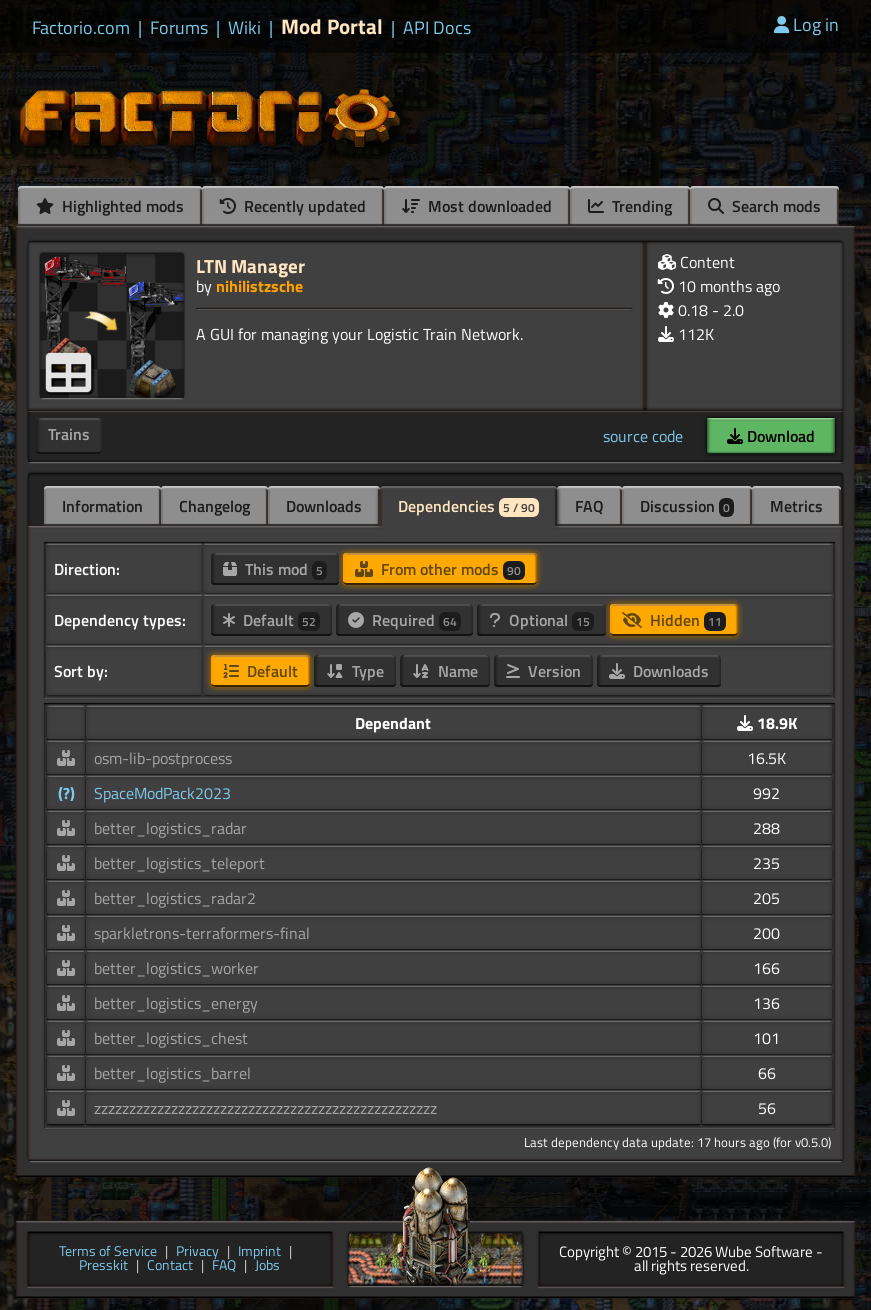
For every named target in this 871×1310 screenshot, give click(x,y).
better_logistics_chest (171, 1038)
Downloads (324, 506)
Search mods (764, 206)
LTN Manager (250, 265)
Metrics (796, 506)
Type (355, 671)
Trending (630, 206)
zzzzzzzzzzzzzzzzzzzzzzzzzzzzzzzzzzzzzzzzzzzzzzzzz (265, 1108)
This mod (275, 569)
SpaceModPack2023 (162, 793)
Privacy (197, 1252)
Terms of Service (108, 1252)
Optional (541, 620)
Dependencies (468, 506)
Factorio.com (81, 28)
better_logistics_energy (176, 1003)
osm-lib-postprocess (163, 758)
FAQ (589, 506)
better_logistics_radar (170, 828)
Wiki (244, 28)
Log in (806, 24)
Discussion (687, 506)
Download (771, 436)
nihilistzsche (259, 286)
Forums (179, 28)
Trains (69, 434)
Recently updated (293, 206)
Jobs (267, 1266)
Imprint (259, 1252)
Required (404, 620)
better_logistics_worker (176, 968)
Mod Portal (332, 26)
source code (643, 436)
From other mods (440, 569)
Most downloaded (477, 206)
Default (271, 620)
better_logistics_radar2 (175, 898)
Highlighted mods (110, 206)
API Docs (437, 28)
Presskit (103, 1266)
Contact (170, 1266)
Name (445, 671)
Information (102, 506)
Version (543, 671)
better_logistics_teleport (179, 863)
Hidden (674, 620)
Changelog (214, 506)
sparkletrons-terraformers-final (202, 933)
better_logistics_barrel (172, 1073)
